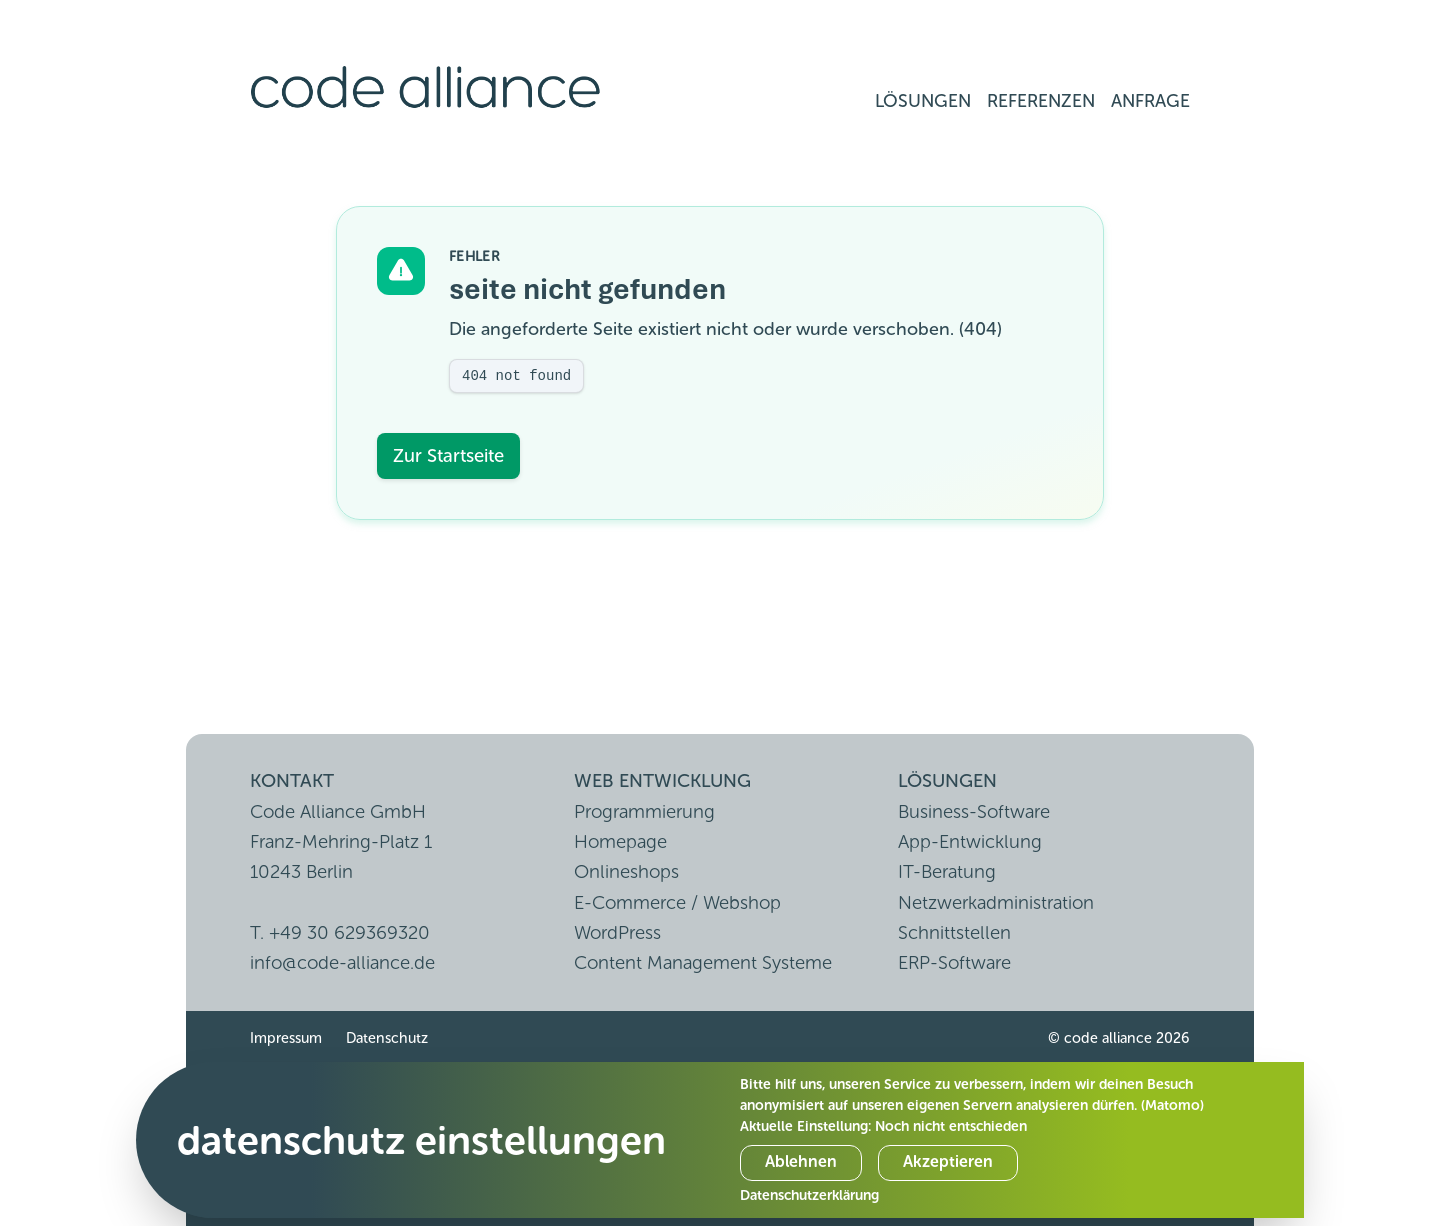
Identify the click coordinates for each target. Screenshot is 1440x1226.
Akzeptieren (948, 1161)
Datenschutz (387, 1038)
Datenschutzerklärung (809, 1195)
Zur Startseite (448, 455)
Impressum (286, 1038)
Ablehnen (801, 1161)
